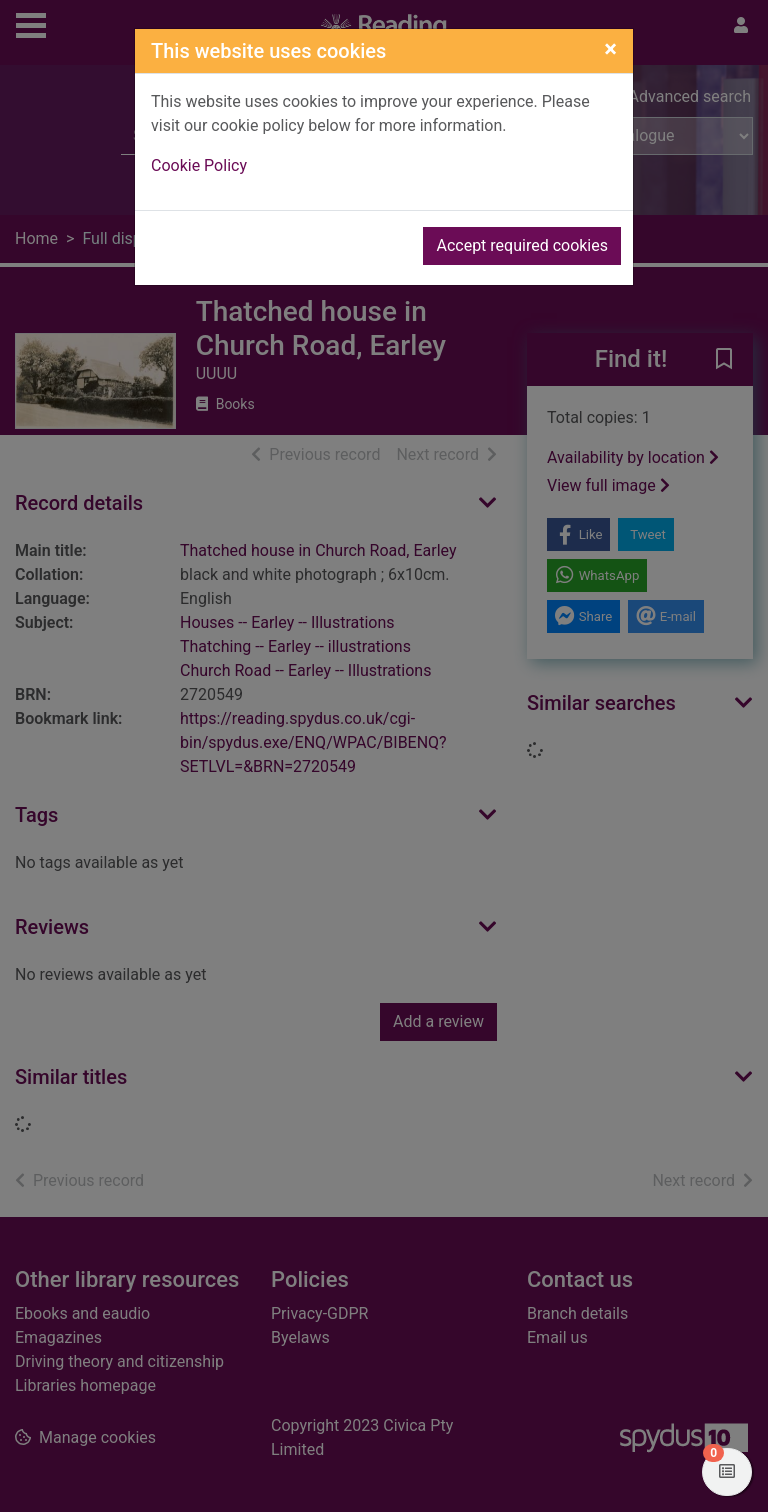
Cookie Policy (199, 165)
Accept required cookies (522, 245)
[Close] (610, 49)
